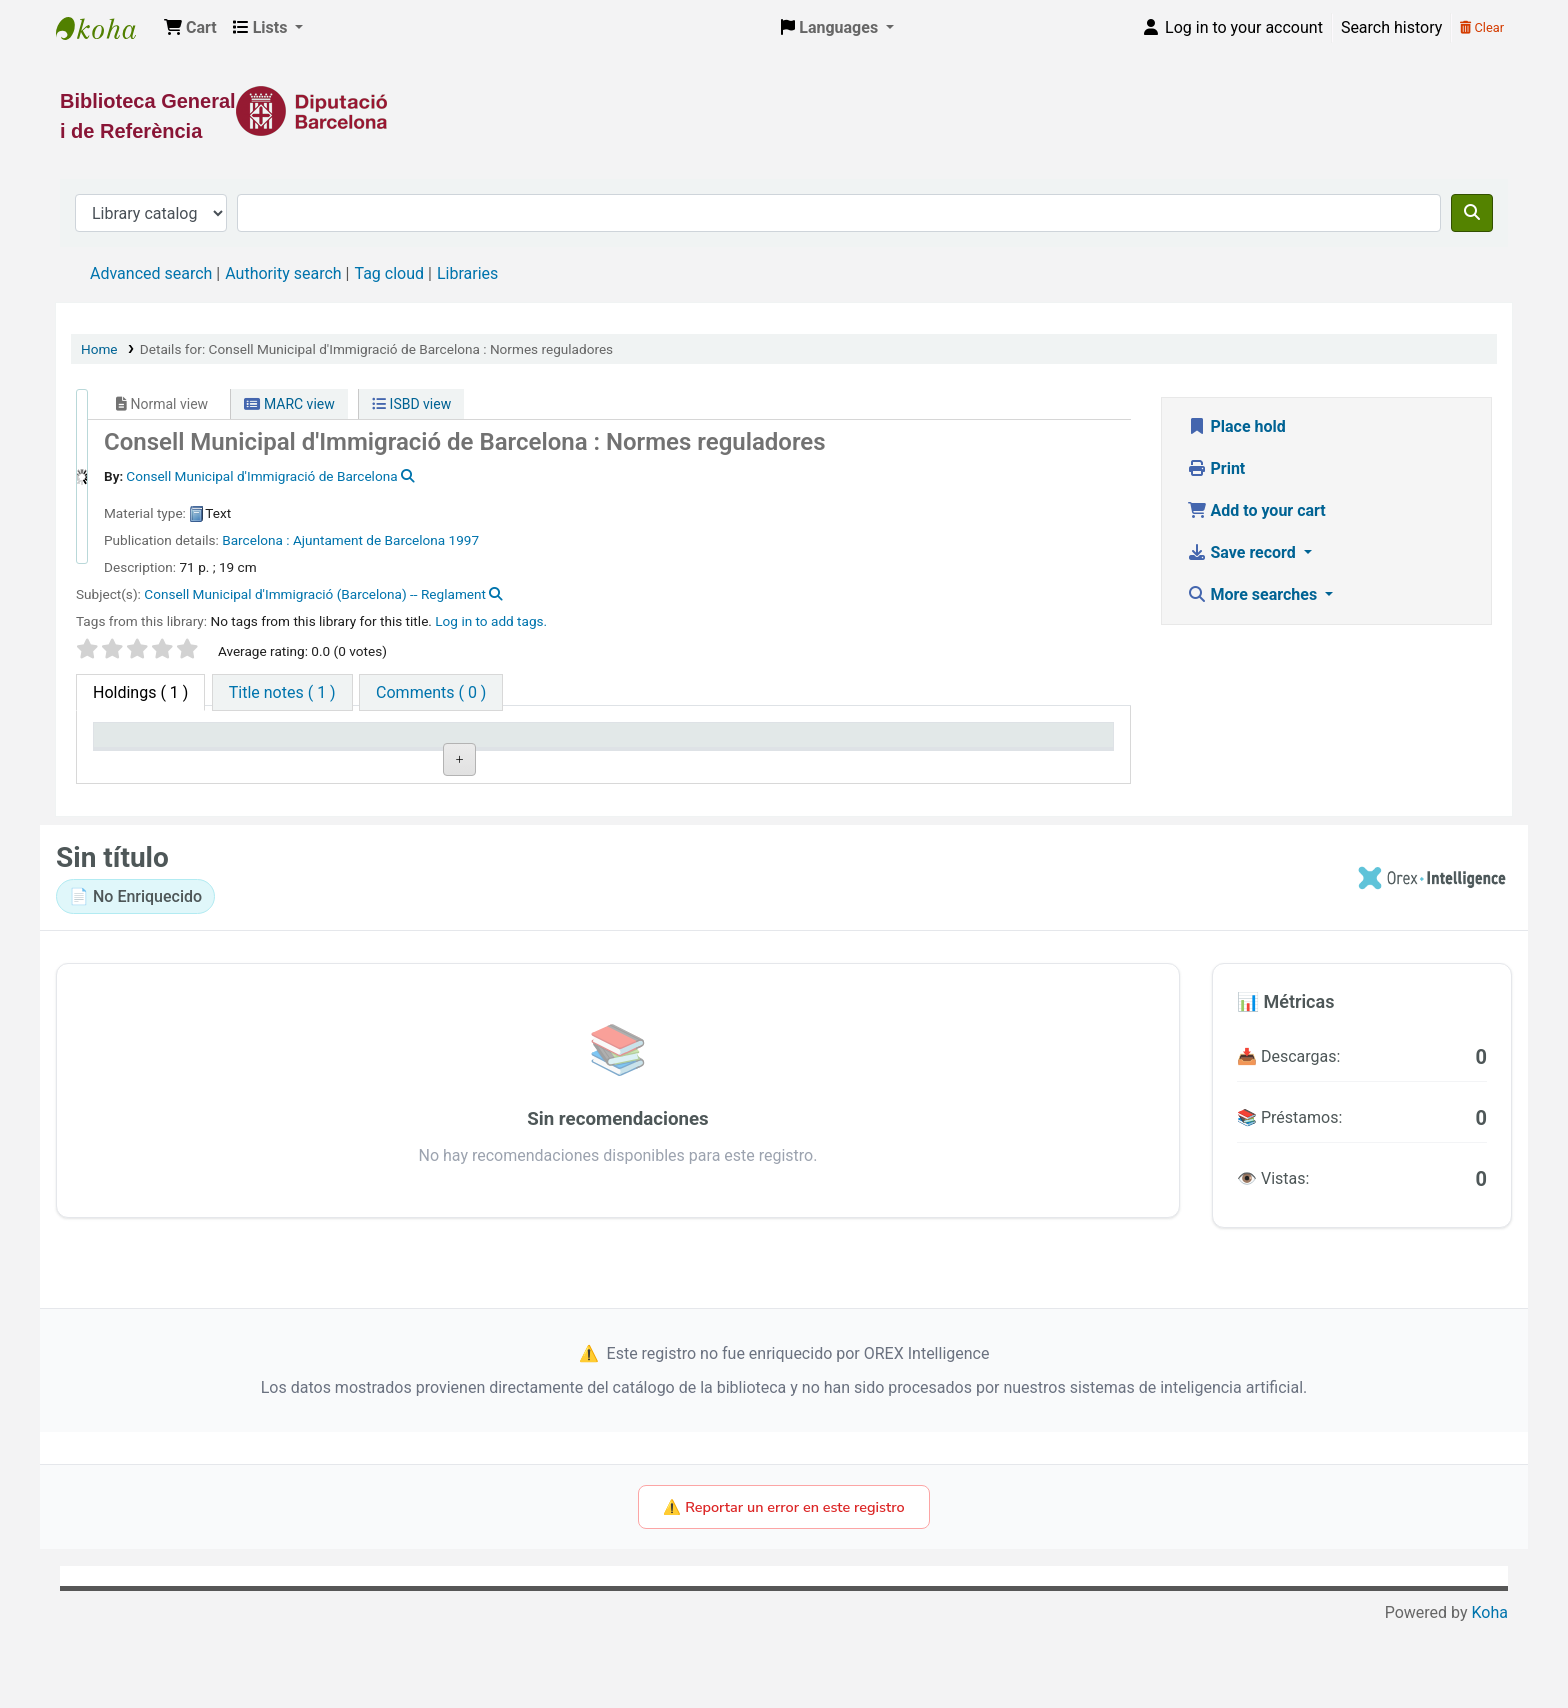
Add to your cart (1256, 510)
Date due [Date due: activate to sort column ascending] (950, 744)
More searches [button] (1254, 594)
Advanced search (151, 273)
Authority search (283, 273)
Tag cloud (389, 273)
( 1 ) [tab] (140, 692)
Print (1216, 468)
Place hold (1236, 426)
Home (99, 349)
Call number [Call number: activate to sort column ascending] (553, 744)
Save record (1243, 552)
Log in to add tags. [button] (491, 621)
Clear (1482, 27)
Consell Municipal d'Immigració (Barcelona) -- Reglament (315, 594)
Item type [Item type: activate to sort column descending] (136, 744)
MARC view (289, 404)
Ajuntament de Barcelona (369, 540)
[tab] (282, 692)
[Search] (1472, 213)
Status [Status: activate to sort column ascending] (739, 744)
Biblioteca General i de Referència (106, 28)
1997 (464, 540)
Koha (1490, 1695)
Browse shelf (617, 791)
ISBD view (411, 404)
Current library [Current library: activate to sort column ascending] (356, 744)
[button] (190, 28)
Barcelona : (255, 540)
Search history (1391, 27)
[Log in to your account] (1232, 28)
